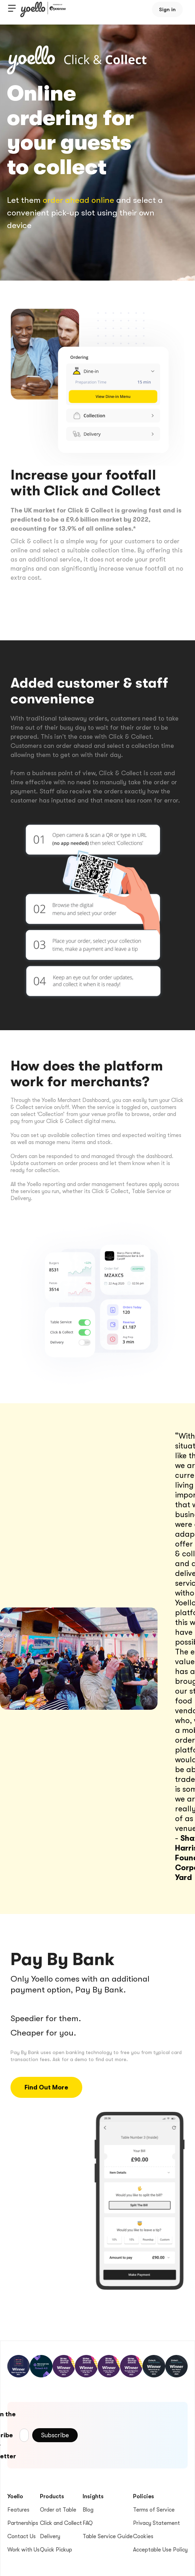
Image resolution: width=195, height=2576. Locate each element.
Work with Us (23, 2550)
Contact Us (21, 2536)
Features (18, 2510)
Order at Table (58, 2510)
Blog (88, 2510)
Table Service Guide (108, 2536)
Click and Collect (61, 2523)
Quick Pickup (56, 2550)
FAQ (88, 2523)
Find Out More (46, 2087)
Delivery (50, 2536)
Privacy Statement (156, 2523)
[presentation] (131, 2433)
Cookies (143, 2536)
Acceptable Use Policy (160, 2550)
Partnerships (22, 2523)
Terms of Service (154, 2510)
